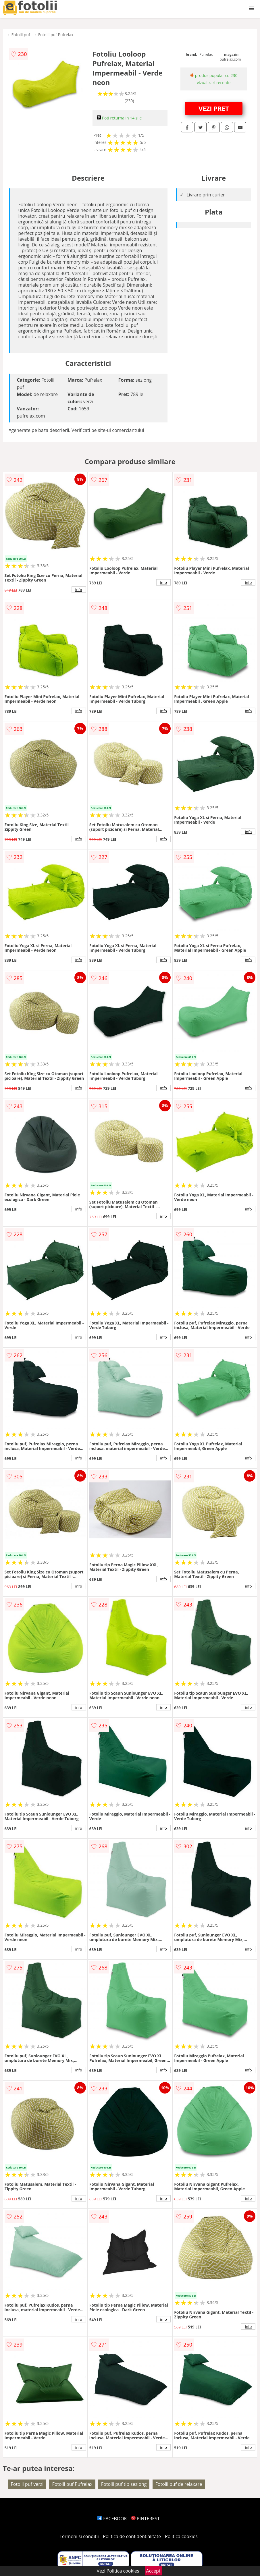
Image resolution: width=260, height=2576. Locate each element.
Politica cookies (181, 2536)
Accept (153, 2571)
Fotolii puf (20, 34)
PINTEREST (145, 2518)
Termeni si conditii (79, 2536)
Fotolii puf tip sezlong (124, 2484)
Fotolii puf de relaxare (178, 2484)
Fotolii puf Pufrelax (56, 34)
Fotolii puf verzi (27, 2484)
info (78, 589)
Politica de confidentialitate (132, 2536)
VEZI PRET (214, 108)
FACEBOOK (112, 2518)
